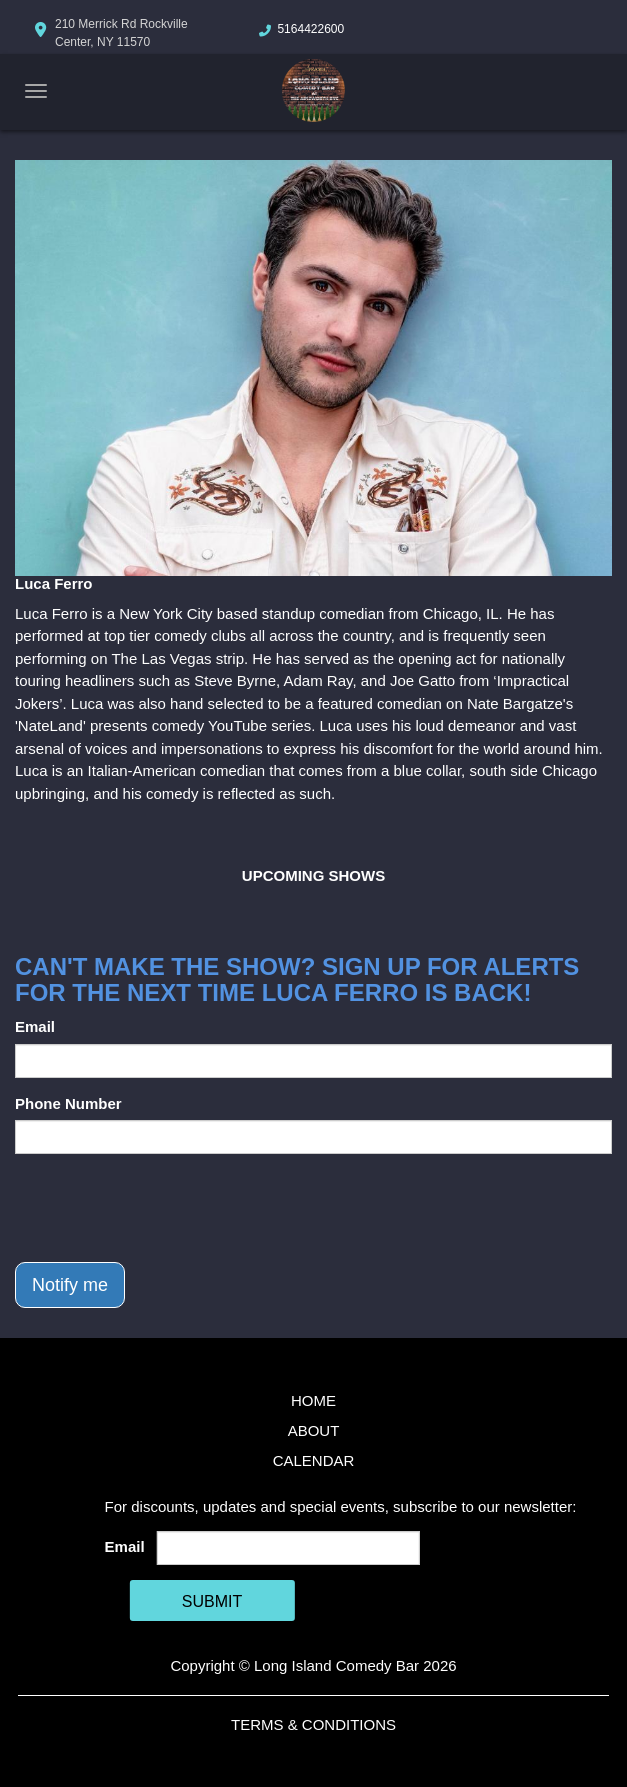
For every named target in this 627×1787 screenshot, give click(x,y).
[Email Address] (288, 1548)
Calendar (314, 1460)
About (314, 1430)
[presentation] (167, 1208)
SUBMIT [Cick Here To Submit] (212, 1601)
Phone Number (68, 1103)
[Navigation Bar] (36, 91)
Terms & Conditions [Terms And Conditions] (313, 1724)
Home (313, 1400)
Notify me (70, 1285)
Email (35, 1026)
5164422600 (310, 29)
